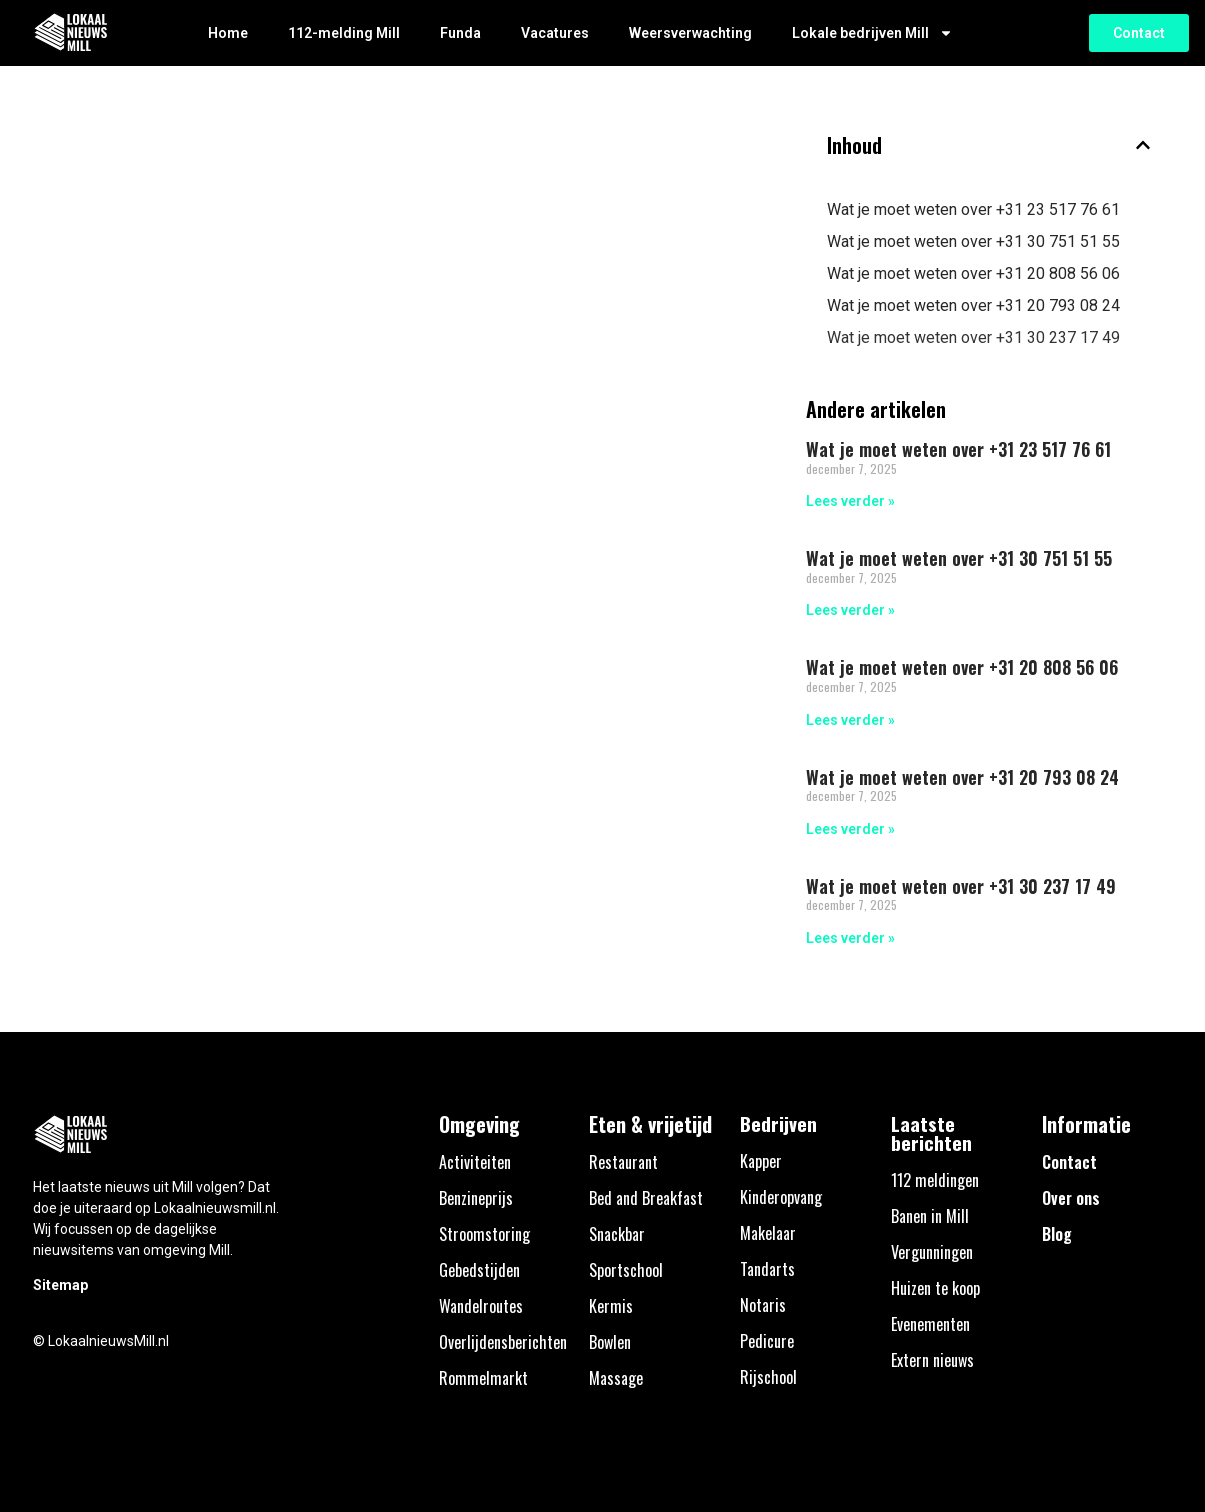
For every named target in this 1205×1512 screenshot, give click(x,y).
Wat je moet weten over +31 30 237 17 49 (973, 337)
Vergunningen (932, 1252)
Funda (460, 33)
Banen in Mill (930, 1216)
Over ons (1071, 1198)
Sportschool (626, 1270)
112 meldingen (935, 1180)
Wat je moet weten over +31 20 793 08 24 (973, 305)
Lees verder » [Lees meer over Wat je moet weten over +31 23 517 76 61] (850, 501)
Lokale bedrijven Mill (872, 33)
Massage (616, 1378)
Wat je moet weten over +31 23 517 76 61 (973, 209)
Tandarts (767, 1269)
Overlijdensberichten (503, 1342)
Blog (1057, 1234)
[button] (1143, 145)
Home (228, 33)
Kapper (761, 1161)
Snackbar (617, 1234)
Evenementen (930, 1324)
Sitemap (60, 1285)
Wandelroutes (481, 1306)
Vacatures (555, 33)
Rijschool (768, 1377)
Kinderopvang (781, 1197)
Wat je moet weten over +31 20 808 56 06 (973, 273)
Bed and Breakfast (646, 1198)
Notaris (763, 1305)
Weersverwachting (690, 33)
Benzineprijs (476, 1198)
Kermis (611, 1306)
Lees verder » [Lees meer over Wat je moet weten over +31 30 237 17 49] (850, 938)
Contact (1069, 1162)
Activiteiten (475, 1162)
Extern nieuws (932, 1360)
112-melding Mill (344, 33)
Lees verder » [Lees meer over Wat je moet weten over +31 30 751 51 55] (850, 610)
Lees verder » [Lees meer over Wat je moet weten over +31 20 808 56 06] (850, 720)
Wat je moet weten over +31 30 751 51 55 (973, 241)
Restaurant (623, 1162)
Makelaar (768, 1233)
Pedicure (767, 1341)
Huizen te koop (935, 1288)
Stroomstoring (484, 1234)
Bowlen (610, 1342)
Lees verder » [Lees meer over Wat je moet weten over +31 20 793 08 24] (850, 829)
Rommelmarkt (483, 1378)
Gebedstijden (479, 1270)
